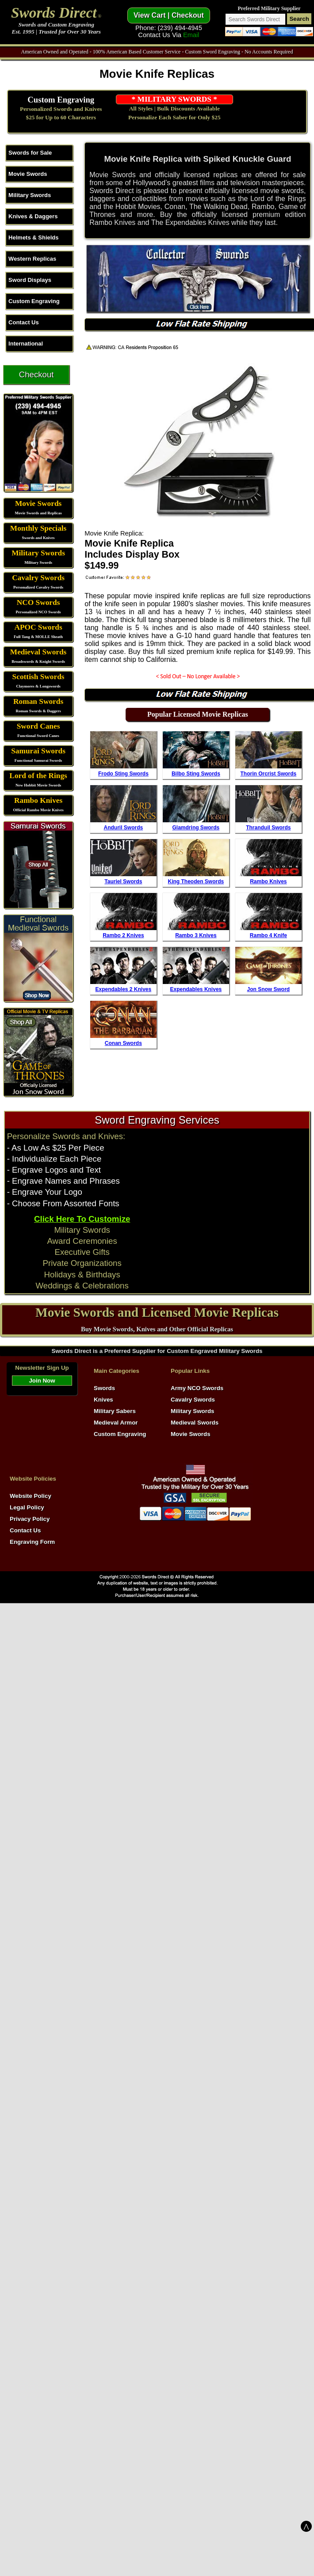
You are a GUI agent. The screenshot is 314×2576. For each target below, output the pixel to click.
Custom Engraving (60, 99)
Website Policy (30, 1496)
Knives (103, 1399)
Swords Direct (54, 12)
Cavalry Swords (38, 578)
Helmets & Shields (33, 237)
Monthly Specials (38, 528)
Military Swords (29, 195)
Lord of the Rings (38, 775)
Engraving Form (32, 1542)
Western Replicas (32, 258)
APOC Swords (38, 627)
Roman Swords (38, 701)
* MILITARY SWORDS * (174, 99)
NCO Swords (38, 602)
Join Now (42, 1380)
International (25, 343)
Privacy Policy (30, 1519)
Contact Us (23, 322)
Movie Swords (27, 174)
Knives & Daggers (32, 216)
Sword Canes (38, 726)
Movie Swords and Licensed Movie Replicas (157, 1312)
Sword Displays (29, 280)
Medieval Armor (116, 1422)
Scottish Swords (38, 676)
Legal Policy (27, 1507)
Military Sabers (115, 1411)
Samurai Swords (38, 751)
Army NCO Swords (197, 1388)
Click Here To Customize (82, 1218)
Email (191, 34)
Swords (104, 1388)
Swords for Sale (30, 152)
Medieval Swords (38, 652)
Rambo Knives (38, 800)
